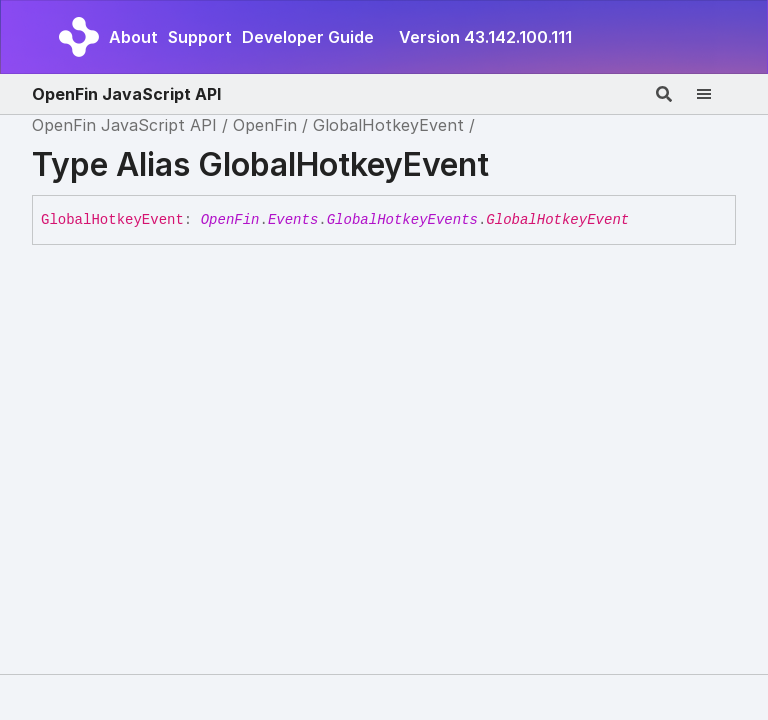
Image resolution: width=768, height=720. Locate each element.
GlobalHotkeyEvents (402, 220)
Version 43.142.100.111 (485, 37)
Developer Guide (308, 37)
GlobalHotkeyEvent (388, 125)
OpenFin (265, 125)
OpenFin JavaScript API (126, 94)
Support (200, 37)
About (133, 37)
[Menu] (716, 94)
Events (293, 220)
